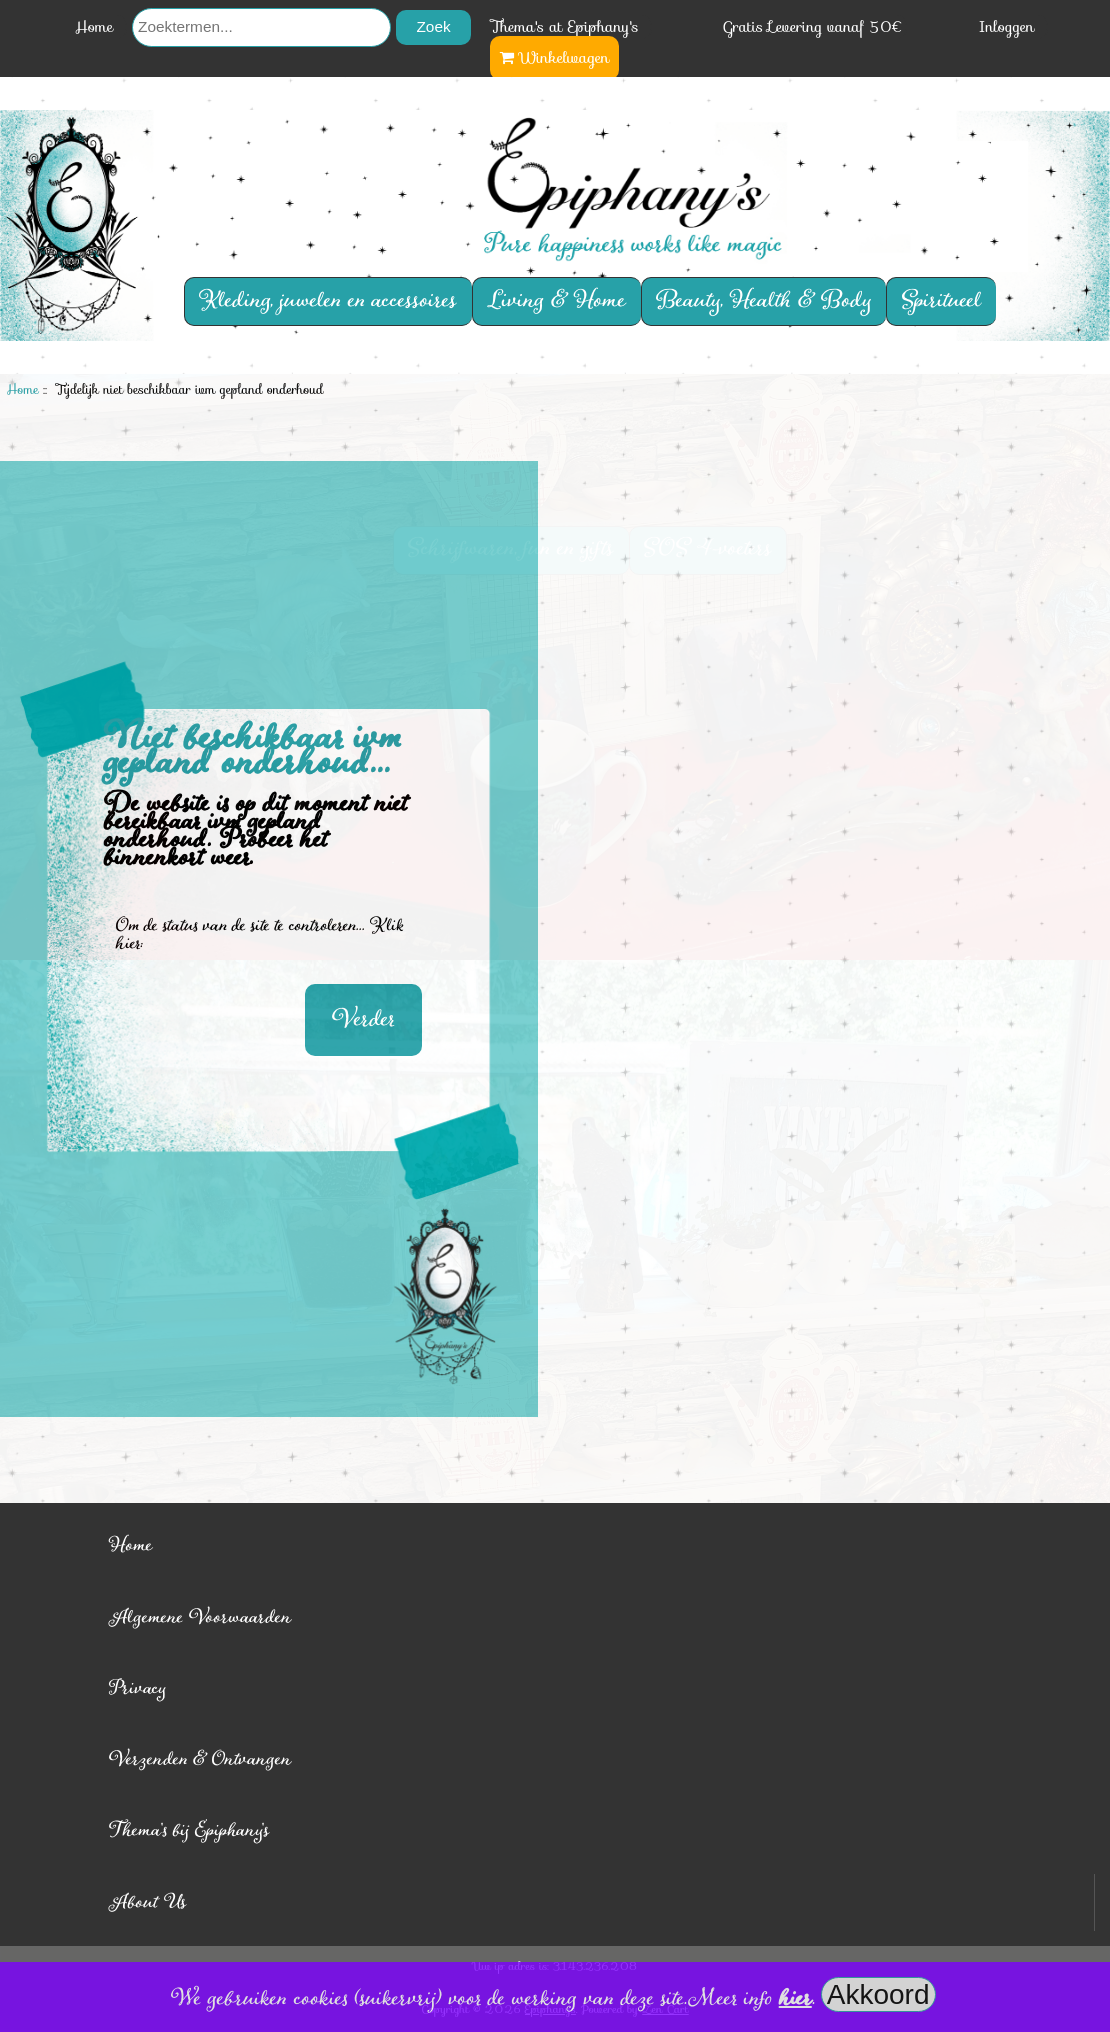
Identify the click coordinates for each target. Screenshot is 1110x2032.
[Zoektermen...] (261, 27)
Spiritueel (942, 301)
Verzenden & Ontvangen (200, 1759)
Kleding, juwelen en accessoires (328, 301)
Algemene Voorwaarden (200, 1617)
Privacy (137, 1688)
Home (94, 27)
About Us (148, 1902)
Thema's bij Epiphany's (189, 1830)
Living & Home (556, 301)
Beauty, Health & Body (764, 301)
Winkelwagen (555, 58)
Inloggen (1007, 27)
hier (795, 1999)
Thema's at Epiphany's (565, 27)
